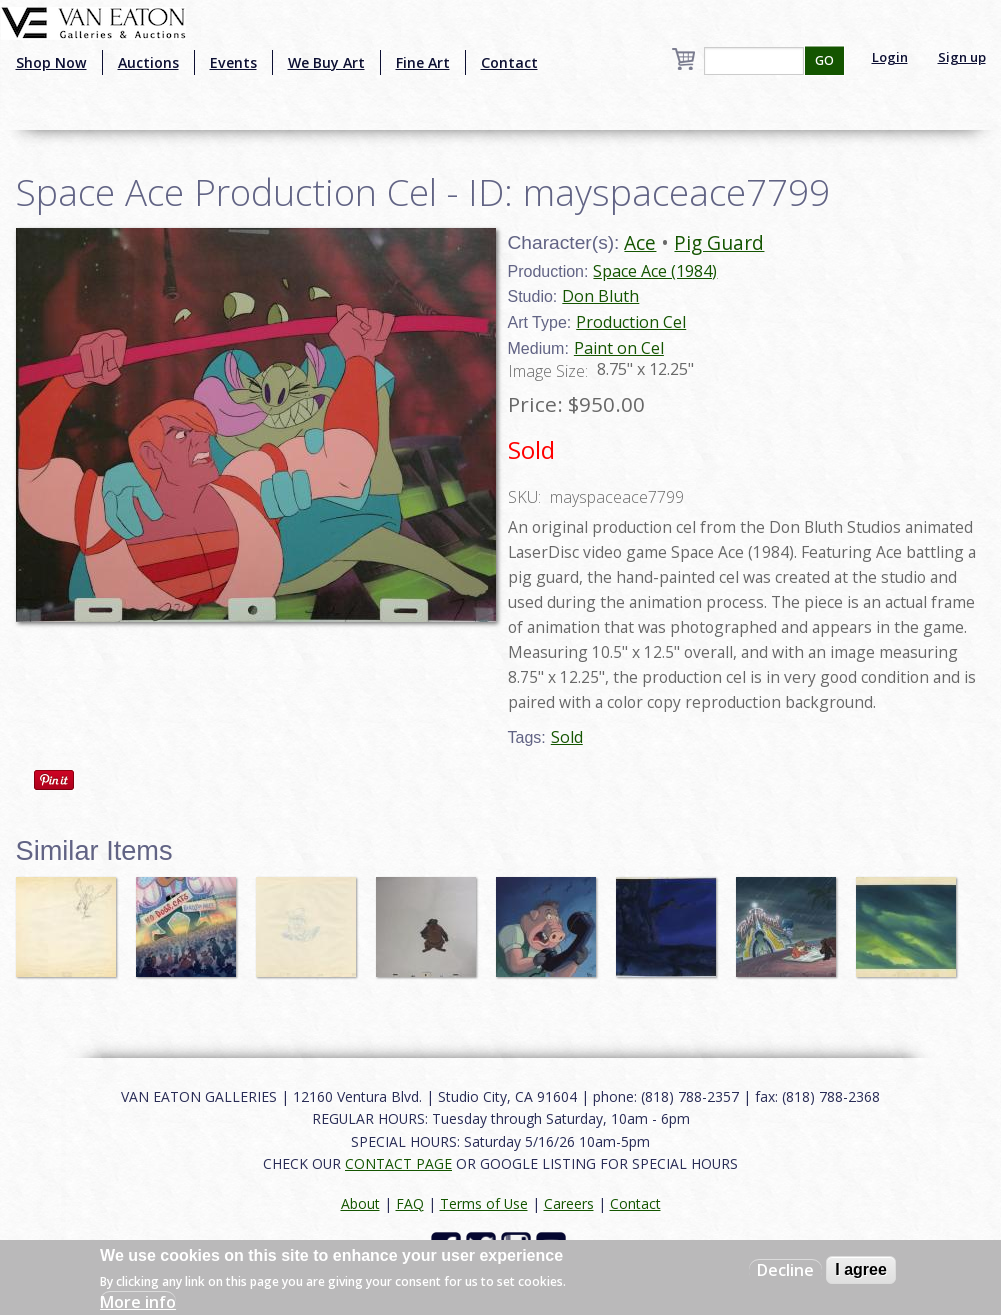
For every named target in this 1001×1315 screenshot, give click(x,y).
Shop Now (51, 62)
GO (824, 60)
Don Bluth (600, 296)
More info (138, 1302)
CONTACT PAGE (398, 1163)
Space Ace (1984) (655, 271)
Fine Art (423, 62)
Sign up (962, 57)
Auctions (148, 62)
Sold (567, 737)
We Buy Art (326, 62)
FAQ (410, 1203)
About (360, 1203)
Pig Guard (719, 242)
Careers (569, 1203)
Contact (509, 62)
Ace (640, 242)
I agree (861, 1269)
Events (233, 62)
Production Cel (631, 322)
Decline (785, 1270)
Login (890, 57)
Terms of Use (484, 1203)
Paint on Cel (619, 348)
